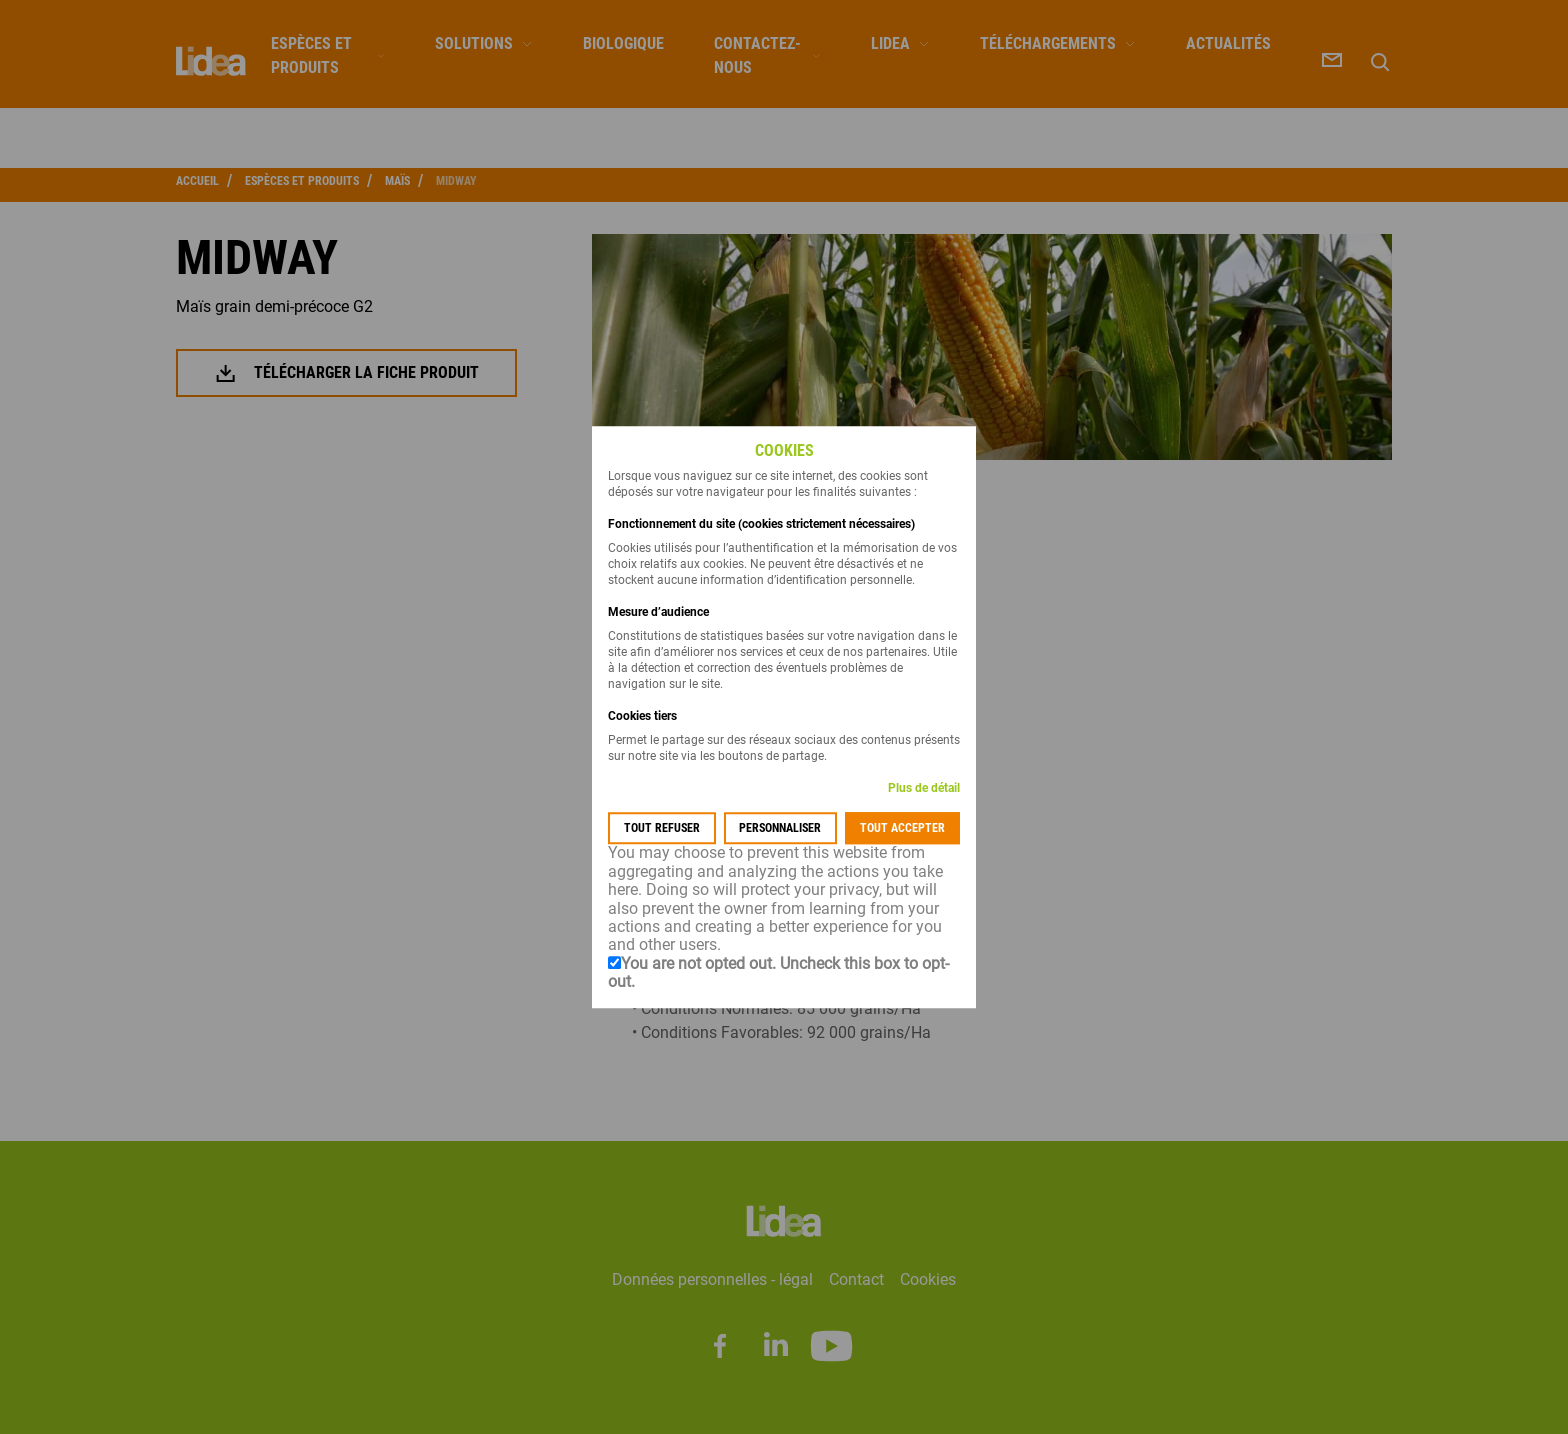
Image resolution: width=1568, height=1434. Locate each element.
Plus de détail (924, 789)
